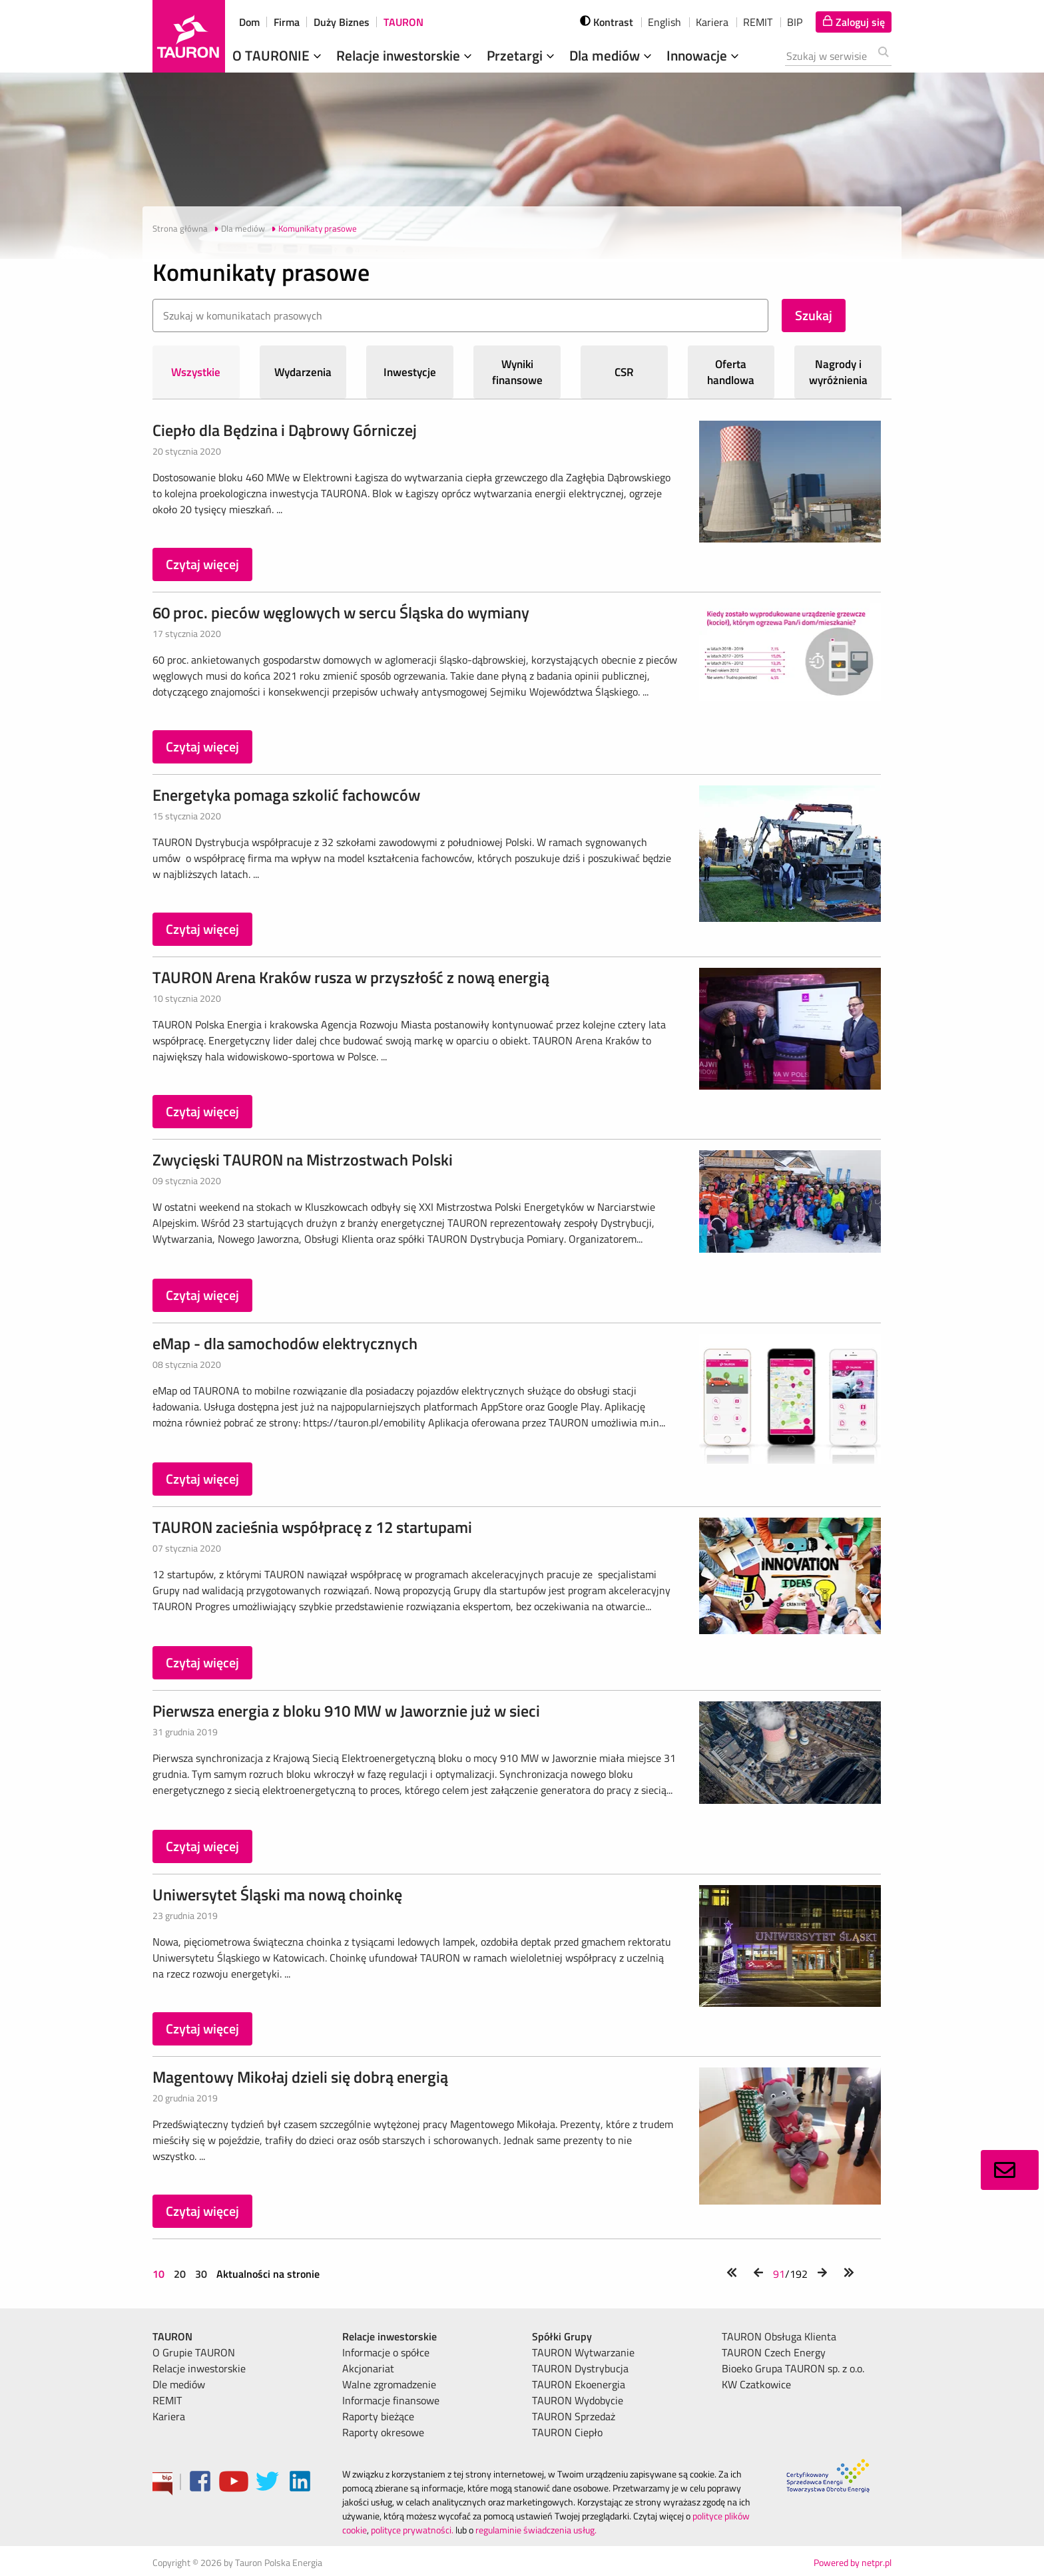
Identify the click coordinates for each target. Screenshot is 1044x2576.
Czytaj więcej (202, 564)
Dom (249, 22)
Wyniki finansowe (517, 372)
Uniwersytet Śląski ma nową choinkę (277, 1894)
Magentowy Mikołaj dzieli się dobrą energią (300, 2077)
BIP (794, 22)
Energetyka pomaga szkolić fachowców (286, 795)
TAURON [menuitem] (172, 2336)
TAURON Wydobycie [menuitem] (577, 2400)
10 (159, 2274)
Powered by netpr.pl (853, 2562)
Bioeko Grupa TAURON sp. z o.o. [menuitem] (793, 2368)
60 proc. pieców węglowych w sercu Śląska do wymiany (340, 612)
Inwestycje (410, 372)
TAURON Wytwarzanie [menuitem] (583, 2352)
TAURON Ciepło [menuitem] (567, 2432)
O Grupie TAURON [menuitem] (193, 2352)
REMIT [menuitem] (167, 2400)
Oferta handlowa (730, 372)
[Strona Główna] (188, 36)
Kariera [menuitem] (168, 2416)
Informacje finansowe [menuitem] (390, 2400)
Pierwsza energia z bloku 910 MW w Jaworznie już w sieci (346, 1711)
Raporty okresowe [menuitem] (383, 2432)
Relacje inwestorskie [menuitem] (199, 2368)
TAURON (403, 22)
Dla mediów (611, 55)
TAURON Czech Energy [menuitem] (774, 2352)
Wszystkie (195, 372)
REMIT (757, 22)
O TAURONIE (278, 55)
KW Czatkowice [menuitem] (756, 2384)
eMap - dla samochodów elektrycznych (284, 1343)
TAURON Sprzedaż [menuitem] (573, 2416)
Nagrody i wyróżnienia (838, 372)
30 (201, 2274)
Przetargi (522, 55)
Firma (287, 22)
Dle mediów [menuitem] (178, 2384)
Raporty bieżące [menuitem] (378, 2416)
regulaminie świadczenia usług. (536, 2530)
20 (180, 2274)
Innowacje (704, 55)
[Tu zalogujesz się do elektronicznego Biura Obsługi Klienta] (854, 22)
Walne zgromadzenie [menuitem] (389, 2384)
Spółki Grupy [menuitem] (562, 2336)
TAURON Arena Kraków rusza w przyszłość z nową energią (350, 977)
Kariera (712, 22)
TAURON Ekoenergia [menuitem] (578, 2384)
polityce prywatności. (412, 2530)
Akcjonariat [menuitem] (368, 2368)
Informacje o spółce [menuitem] (385, 2352)
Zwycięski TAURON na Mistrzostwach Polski (302, 1160)
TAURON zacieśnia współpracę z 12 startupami (312, 1527)
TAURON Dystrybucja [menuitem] (580, 2368)
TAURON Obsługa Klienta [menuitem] (779, 2336)
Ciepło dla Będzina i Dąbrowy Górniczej (284, 430)
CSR (624, 372)
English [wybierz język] (664, 22)
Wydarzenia (303, 372)
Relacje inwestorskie (405, 55)
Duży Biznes (342, 22)
